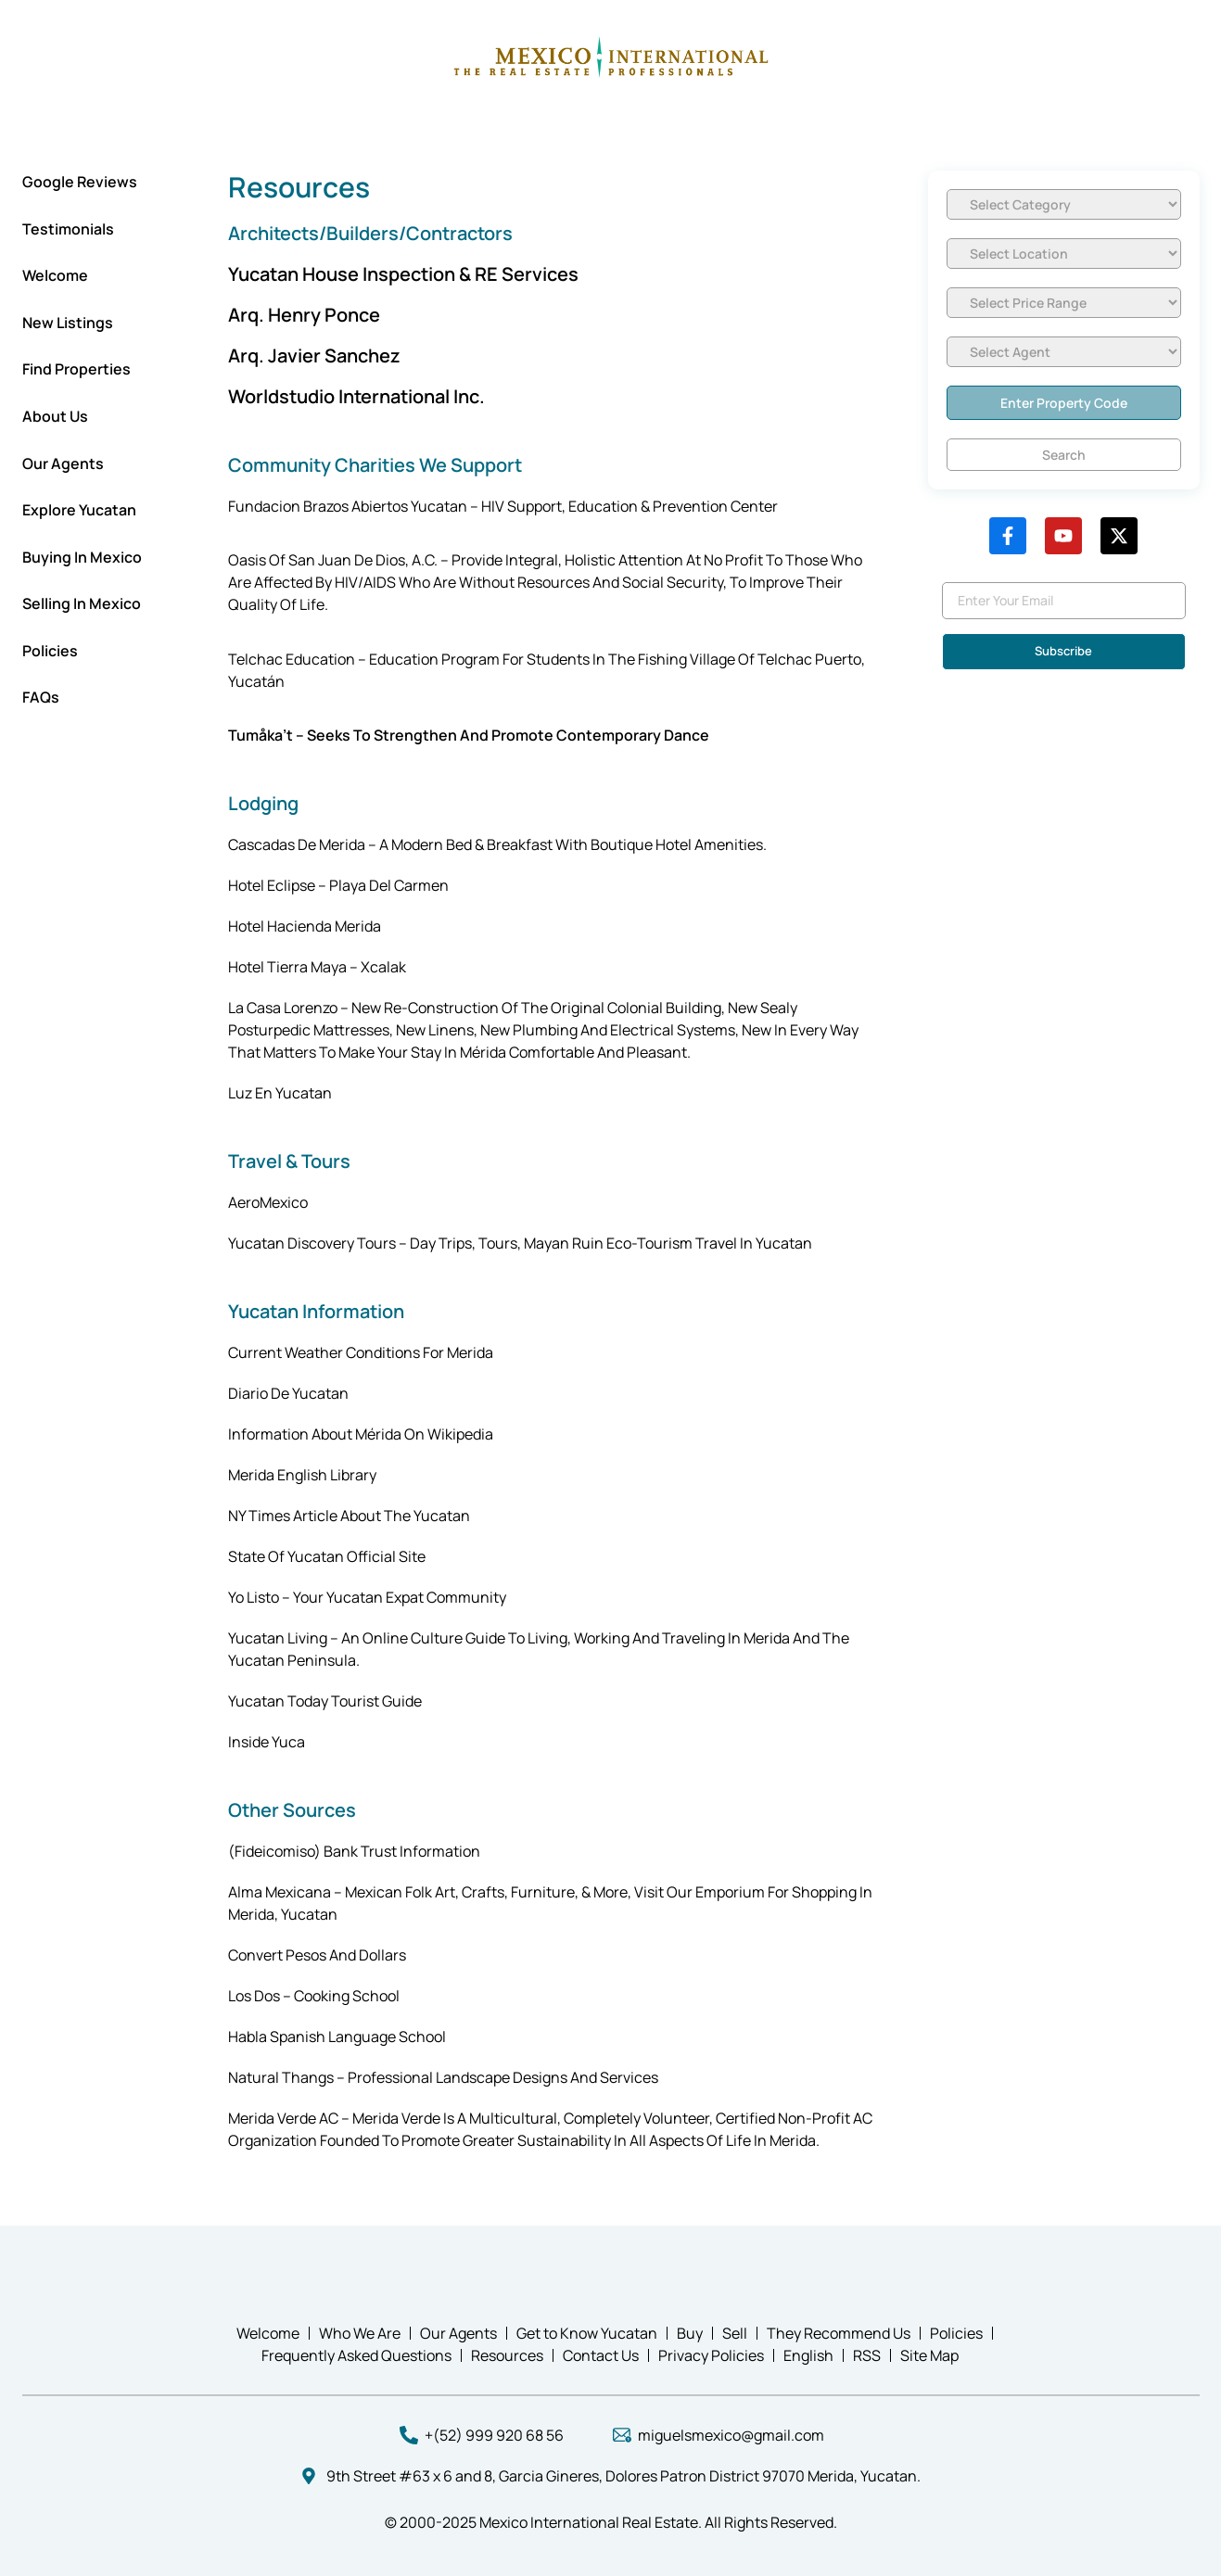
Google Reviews (79, 181)
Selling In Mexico (81, 603)
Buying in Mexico (82, 557)
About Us (55, 416)
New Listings (67, 322)
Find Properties (76, 369)
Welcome (55, 275)
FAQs (40, 697)
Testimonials (68, 229)
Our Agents (63, 463)
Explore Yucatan (79, 510)
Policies (50, 651)
